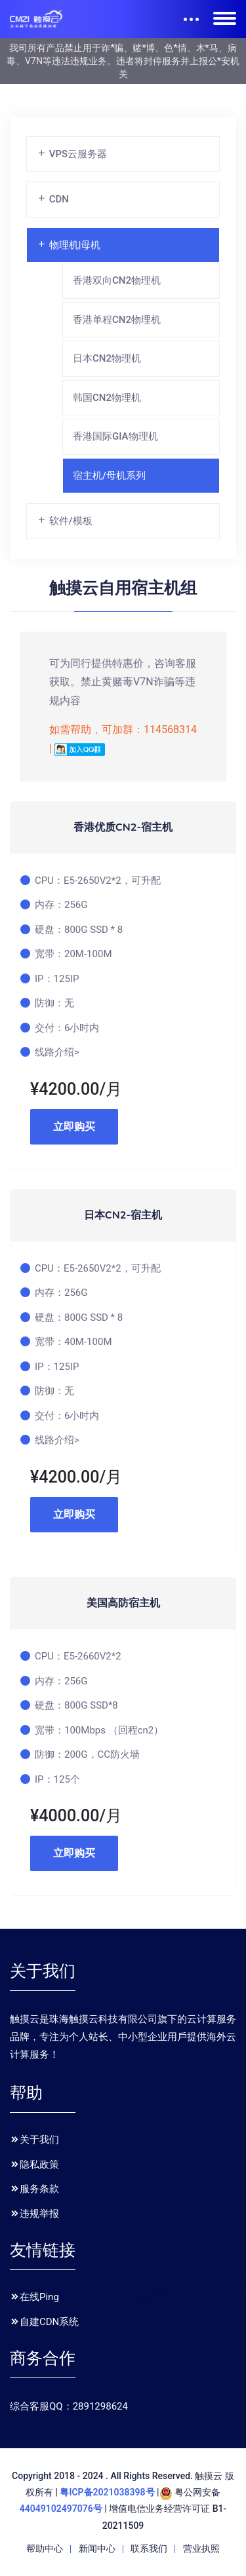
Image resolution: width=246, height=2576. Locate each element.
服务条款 (34, 2189)
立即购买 (74, 1127)
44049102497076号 (61, 2508)
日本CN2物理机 (107, 358)
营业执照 (201, 2548)
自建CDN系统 (44, 2322)
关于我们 (34, 2140)
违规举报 (34, 2214)
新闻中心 (97, 2548)
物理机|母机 (68, 245)
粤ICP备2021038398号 (107, 2492)
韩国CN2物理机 (107, 398)
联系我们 (149, 2548)
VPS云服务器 (72, 154)
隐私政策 (34, 2164)
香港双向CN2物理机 (117, 280)
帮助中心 (44, 2548)
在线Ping (34, 2297)
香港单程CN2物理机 (117, 320)
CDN (53, 199)
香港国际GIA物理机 (115, 436)
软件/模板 (64, 521)
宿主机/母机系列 (109, 476)
